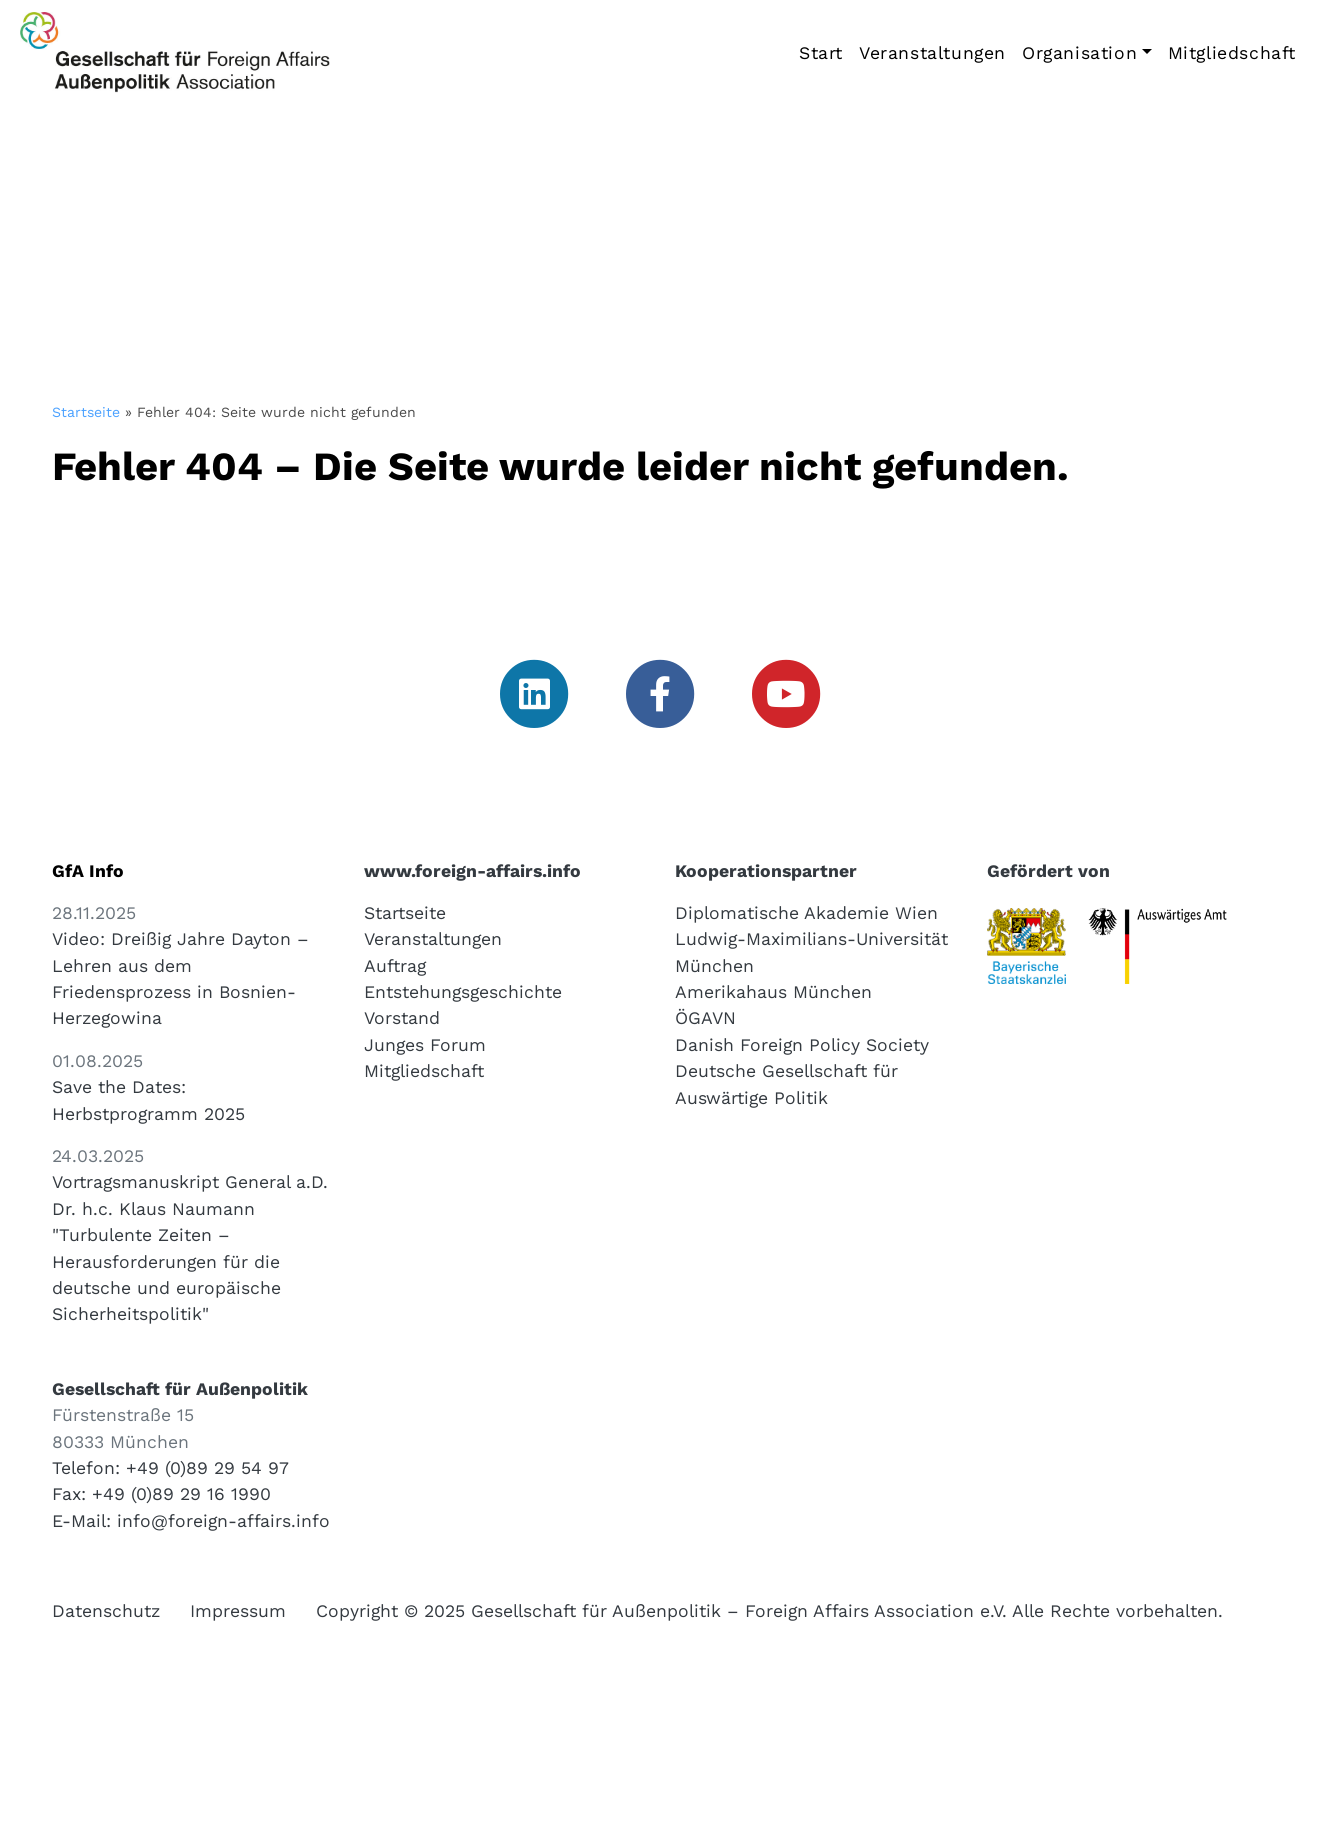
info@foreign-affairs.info (223, 1521)
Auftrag (395, 966)
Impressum (238, 1611)
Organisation (1079, 53)
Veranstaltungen (932, 53)
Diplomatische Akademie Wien (806, 913)
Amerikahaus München (773, 992)
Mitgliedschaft (1232, 53)
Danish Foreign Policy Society (802, 1045)
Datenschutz (106, 1611)
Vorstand (402, 1018)
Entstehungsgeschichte (463, 992)
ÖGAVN (705, 1018)
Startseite (86, 412)
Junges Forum (425, 1045)
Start (821, 53)
